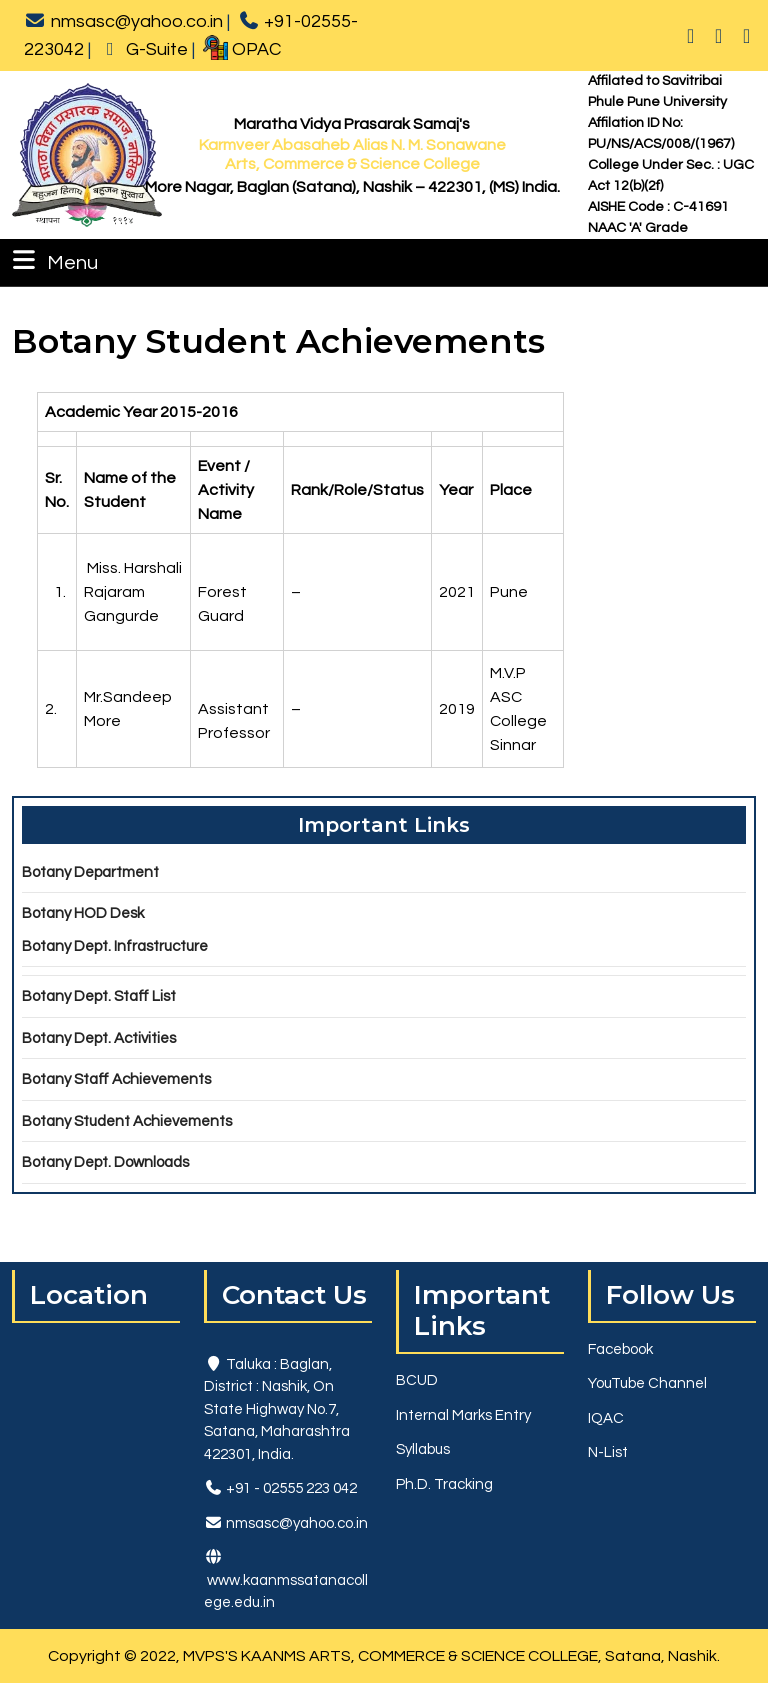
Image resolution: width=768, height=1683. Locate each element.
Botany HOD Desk (83, 913)
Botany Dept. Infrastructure (115, 946)
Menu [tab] (53, 260)
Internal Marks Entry (463, 1415)
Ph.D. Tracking (444, 1484)
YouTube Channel (647, 1383)
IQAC (606, 1418)
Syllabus (423, 1449)
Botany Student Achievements (127, 1121)
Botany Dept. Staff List (99, 996)
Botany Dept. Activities (99, 1038)
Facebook (620, 1349)
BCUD (417, 1380)
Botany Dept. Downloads (105, 1162)
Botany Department (90, 872)
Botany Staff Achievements (116, 1079)
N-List (608, 1452)
